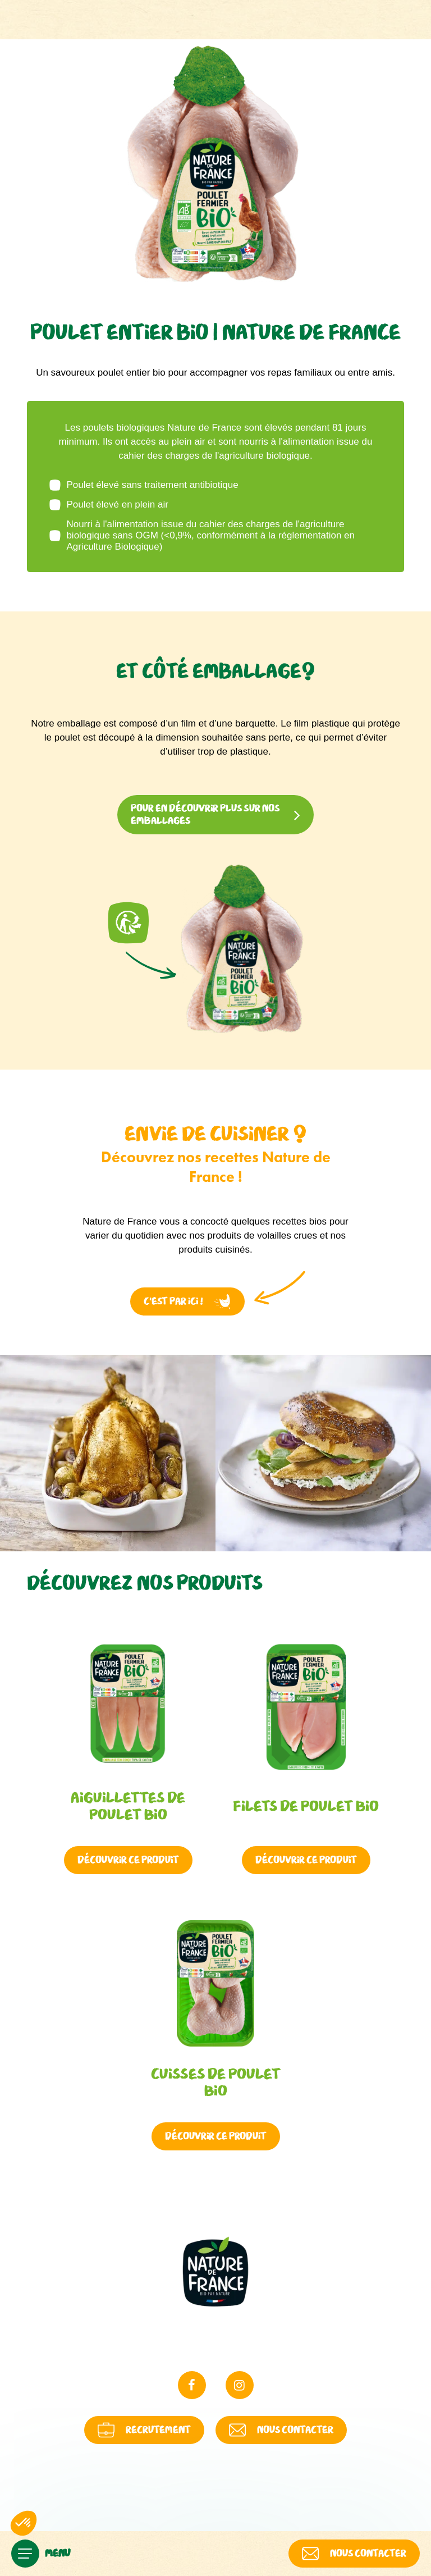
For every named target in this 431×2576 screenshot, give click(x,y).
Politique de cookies (185, 2507)
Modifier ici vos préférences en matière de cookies (319, 2507)
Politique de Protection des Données (133, 2507)
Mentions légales (87, 2507)
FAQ (216, 2507)
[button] (23, 2523)
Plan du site (270, 2507)
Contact (244, 2507)
